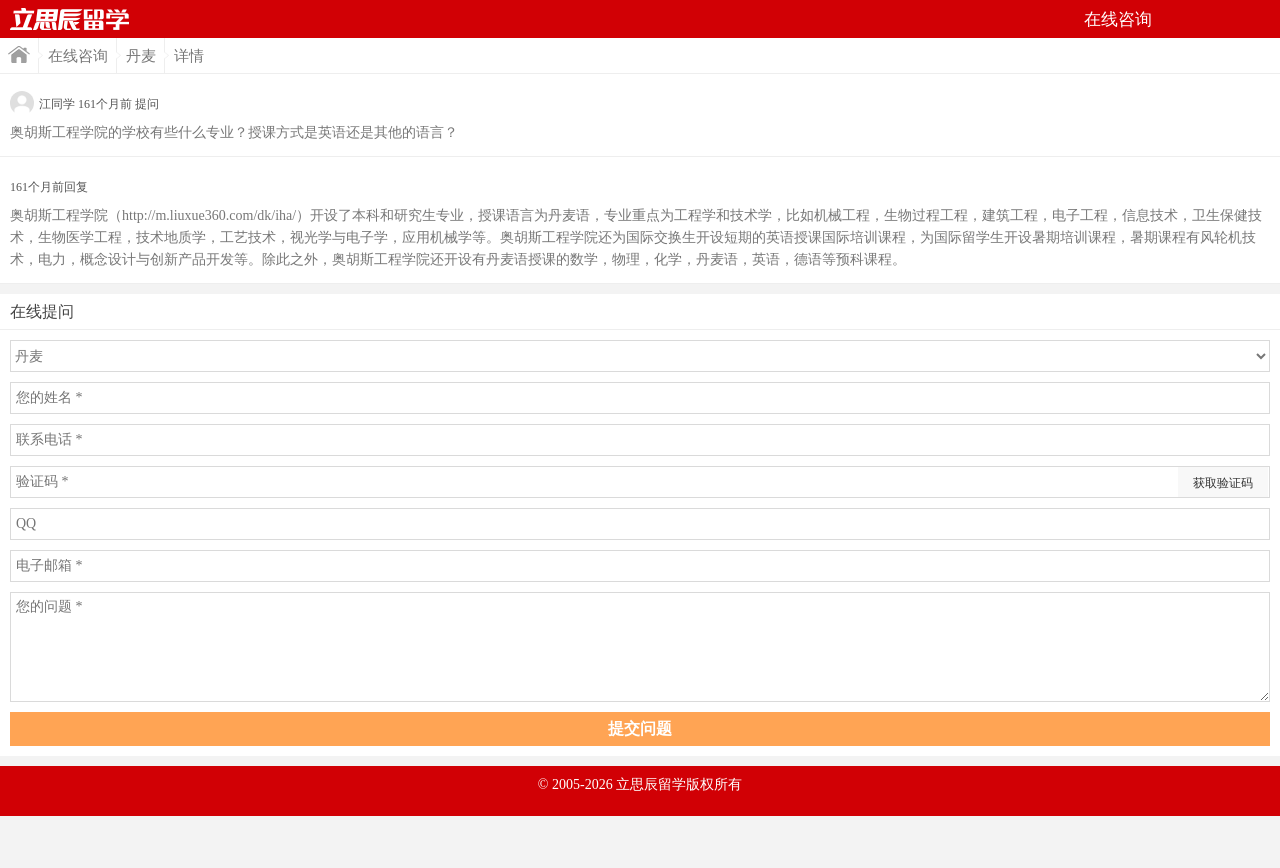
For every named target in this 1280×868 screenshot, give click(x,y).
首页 (70, 19)
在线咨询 (78, 56)
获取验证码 (1223, 483)
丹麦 (141, 56)
